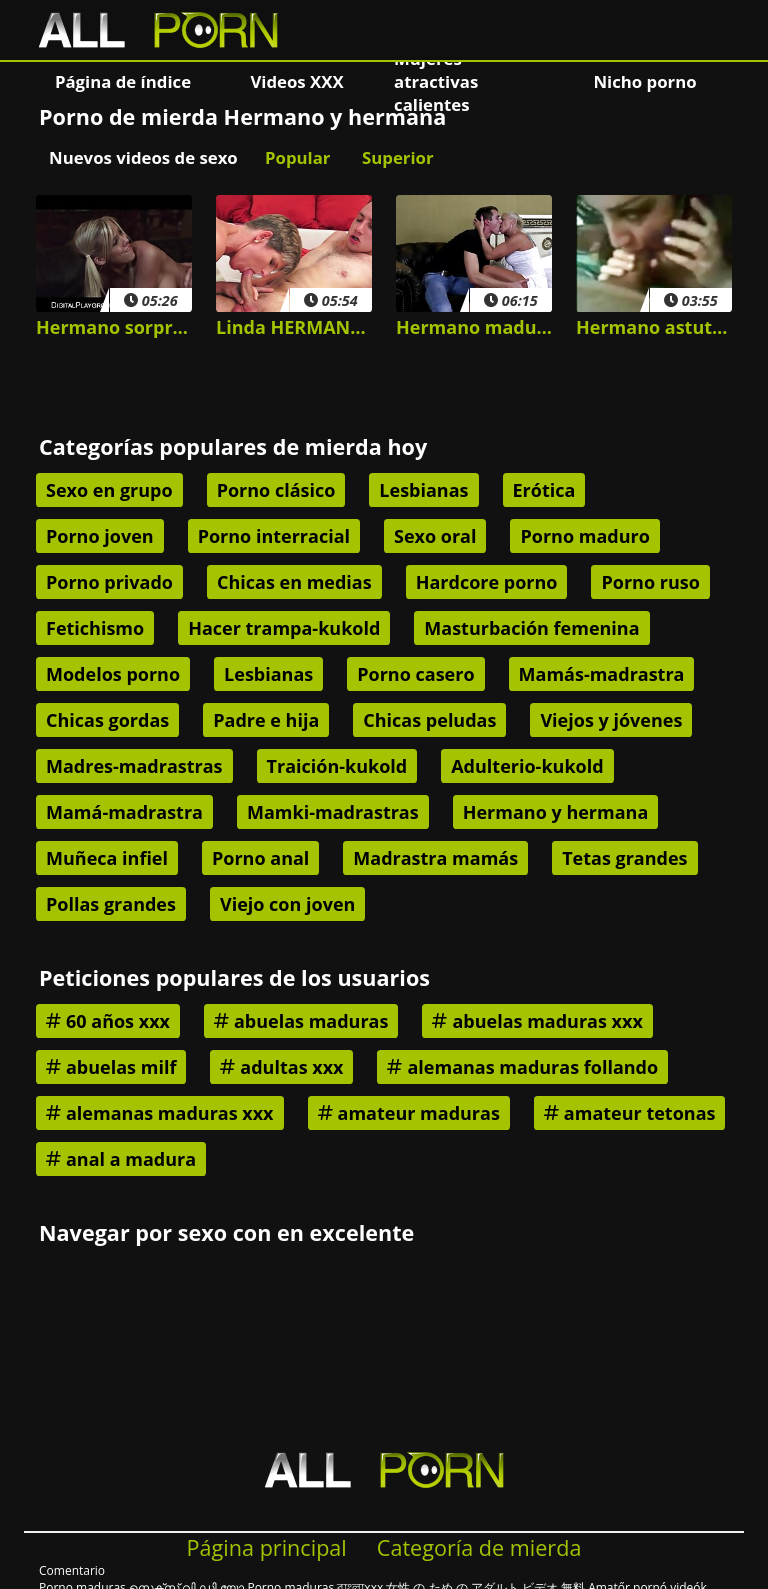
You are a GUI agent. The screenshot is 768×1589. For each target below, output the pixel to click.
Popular (297, 157)
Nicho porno (644, 81)
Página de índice (123, 81)
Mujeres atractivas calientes (436, 81)
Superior (398, 157)
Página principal (267, 1547)
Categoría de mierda (479, 1547)
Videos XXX (296, 81)
